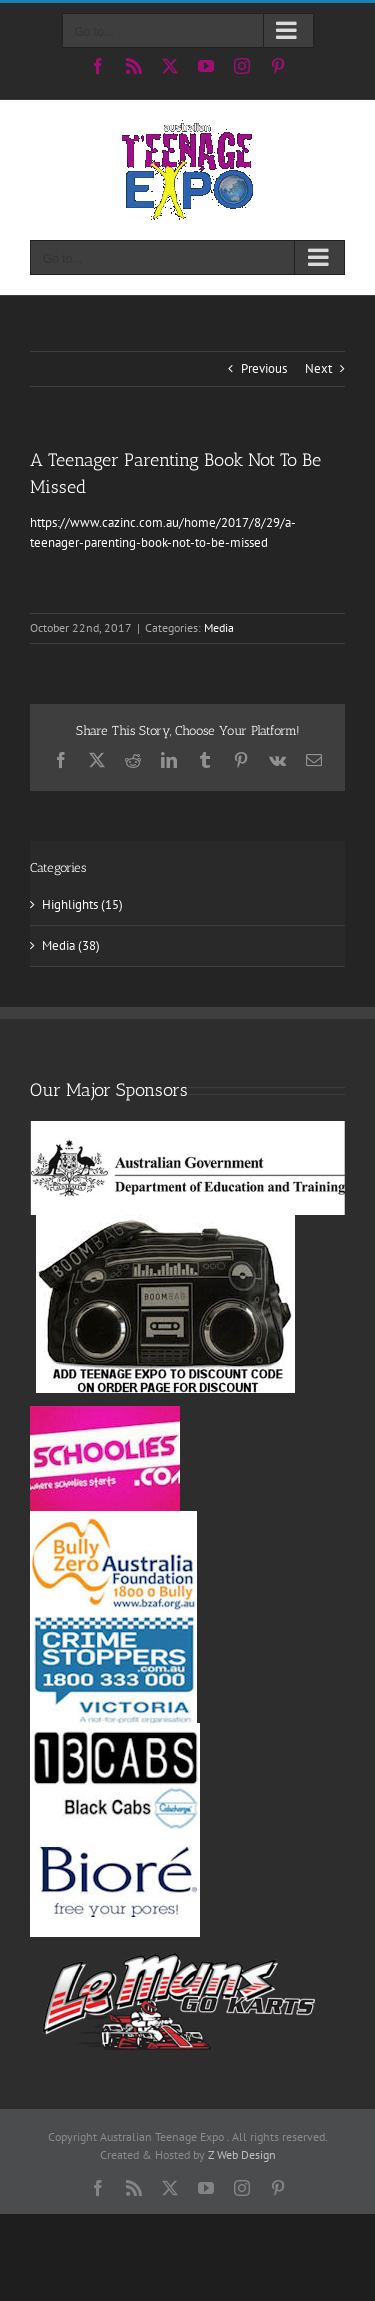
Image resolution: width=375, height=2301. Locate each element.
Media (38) (71, 945)
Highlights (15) (82, 904)
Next (318, 368)
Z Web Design (242, 2154)
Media (219, 627)
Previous (264, 368)
